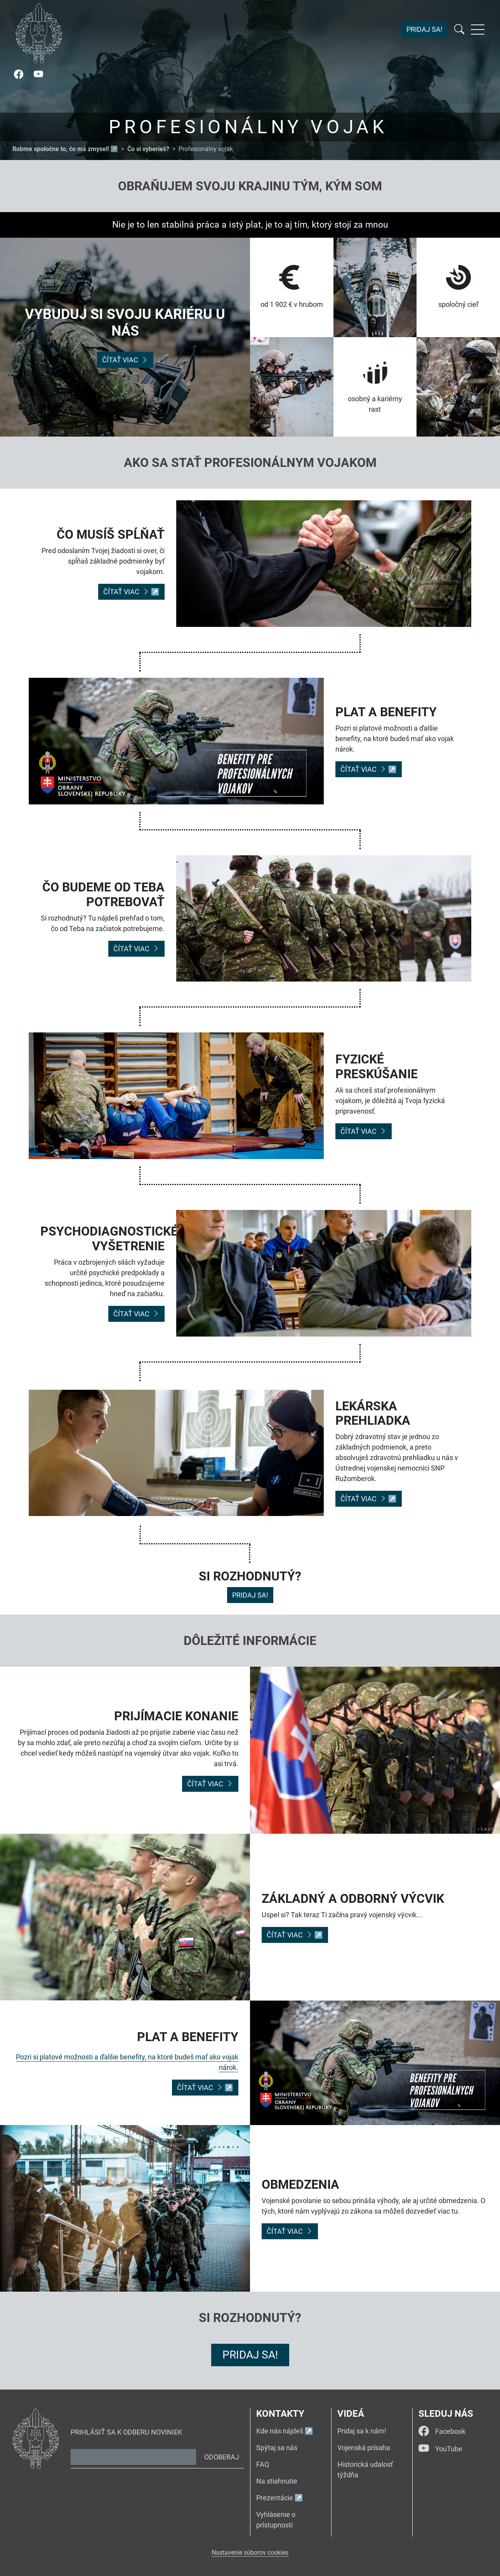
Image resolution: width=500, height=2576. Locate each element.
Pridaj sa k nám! (361, 2431)
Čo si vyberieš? (148, 149)
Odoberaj (221, 2457)
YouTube (440, 2448)
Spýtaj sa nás (276, 2448)
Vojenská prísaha (363, 2448)
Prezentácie (274, 2498)
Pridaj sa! (424, 30)
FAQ (262, 2464)
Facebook (441, 2431)
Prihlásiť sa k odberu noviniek (126, 2432)
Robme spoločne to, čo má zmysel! (60, 149)
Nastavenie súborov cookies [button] (250, 2552)
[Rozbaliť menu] (478, 29)
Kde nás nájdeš (279, 2431)
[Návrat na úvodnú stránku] (38, 33)
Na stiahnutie (276, 2481)
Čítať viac (125, 360)
